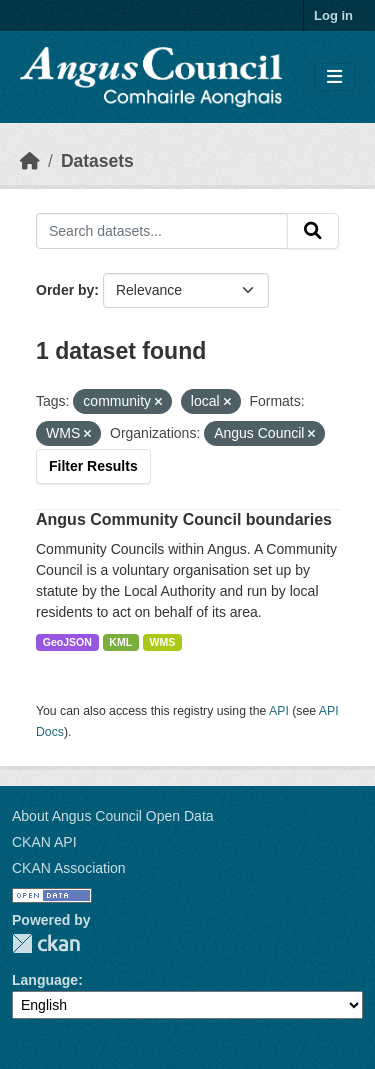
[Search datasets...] (162, 231)
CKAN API (44, 842)
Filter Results (93, 466)
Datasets (97, 161)
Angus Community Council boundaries (184, 519)
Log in (333, 15)
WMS (163, 642)
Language (45, 980)
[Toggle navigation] (334, 77)
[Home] (30, 161)
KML (120, 642)
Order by (65, 290)
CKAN (46, 943)
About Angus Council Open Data (113, 816)
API (279, 711)
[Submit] (313, 231)
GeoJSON (67, 642)
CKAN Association (69, 868)
